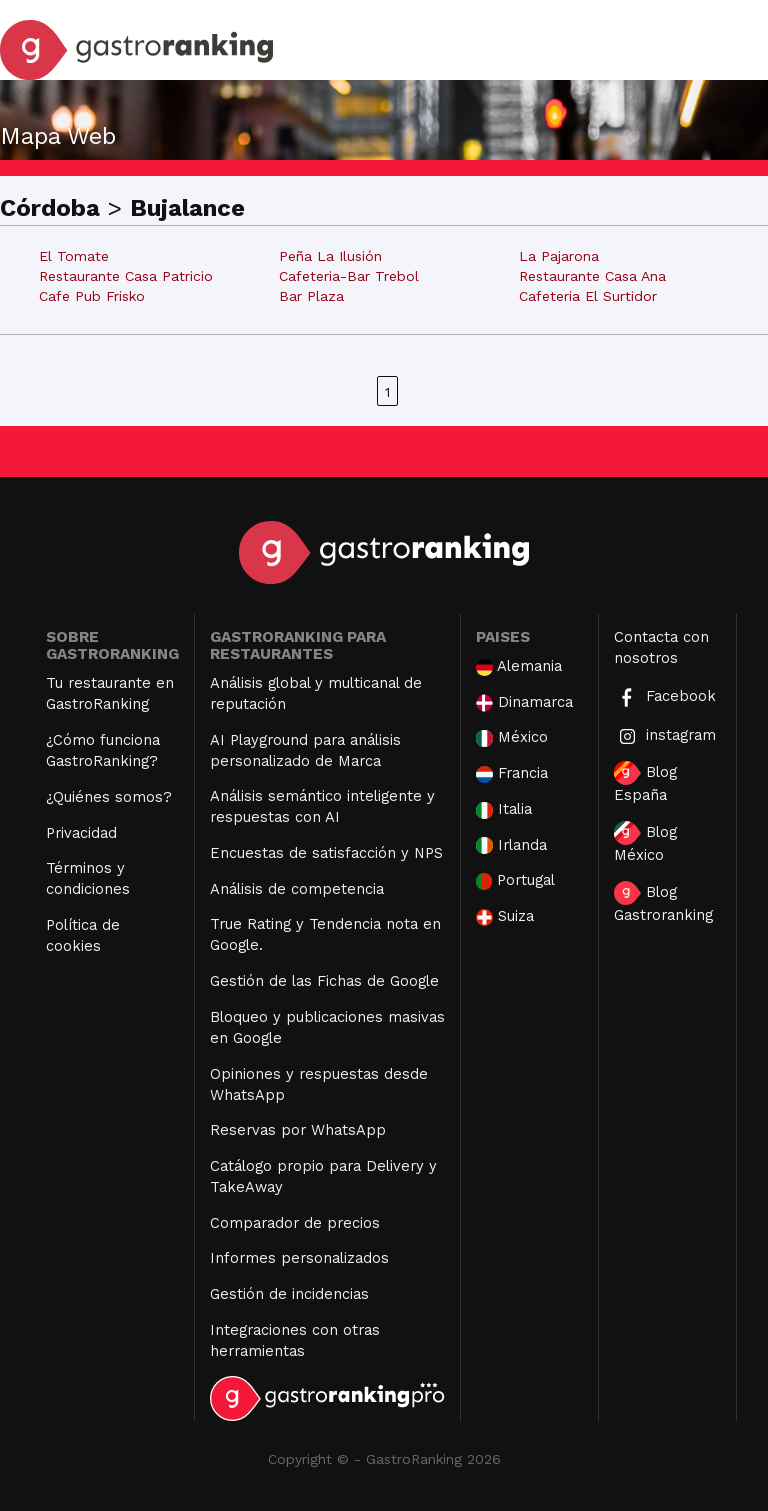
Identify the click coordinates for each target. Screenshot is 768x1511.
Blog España (645, 782)
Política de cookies (83, 935)
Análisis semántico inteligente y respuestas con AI (322, 806)
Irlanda (511, 845)
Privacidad (81, 833)
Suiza (505, 916)
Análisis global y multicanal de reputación (316, 693)
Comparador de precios (295, 1223)
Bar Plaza (311, 296)
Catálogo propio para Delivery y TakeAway (323, 1176)
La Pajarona (559, 256)
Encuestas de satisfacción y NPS (326, 853)
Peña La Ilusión (330, 256)
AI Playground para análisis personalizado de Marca (305, 750)
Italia (504, 809)
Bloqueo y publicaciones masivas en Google (327, 1027)
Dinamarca (525, 702)
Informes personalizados (299, 1258)
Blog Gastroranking (663, 902)
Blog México (645, 842)
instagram (665, 736)
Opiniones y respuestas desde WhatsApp (319, 1084)
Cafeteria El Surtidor (588, 296)
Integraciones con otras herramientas (295, 1340)
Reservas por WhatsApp (298, 1130)
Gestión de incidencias (289, 1294)
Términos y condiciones (88, 878)
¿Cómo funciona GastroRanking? (103, 750)
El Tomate (74, 256)
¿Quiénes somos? (109, 797)
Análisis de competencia (297, 889)
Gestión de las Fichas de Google (324, 981)
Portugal (516, 880)
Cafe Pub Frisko (92, 296)
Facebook (665, 697)
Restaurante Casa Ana (592, 276)
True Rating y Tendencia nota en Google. (325, 934)
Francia (512, 773)
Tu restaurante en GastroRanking (110, 693)
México (512, 737)
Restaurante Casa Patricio (126, 276)
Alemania (519, 666)
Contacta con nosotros (661, 647)
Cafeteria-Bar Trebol (349, 276)
